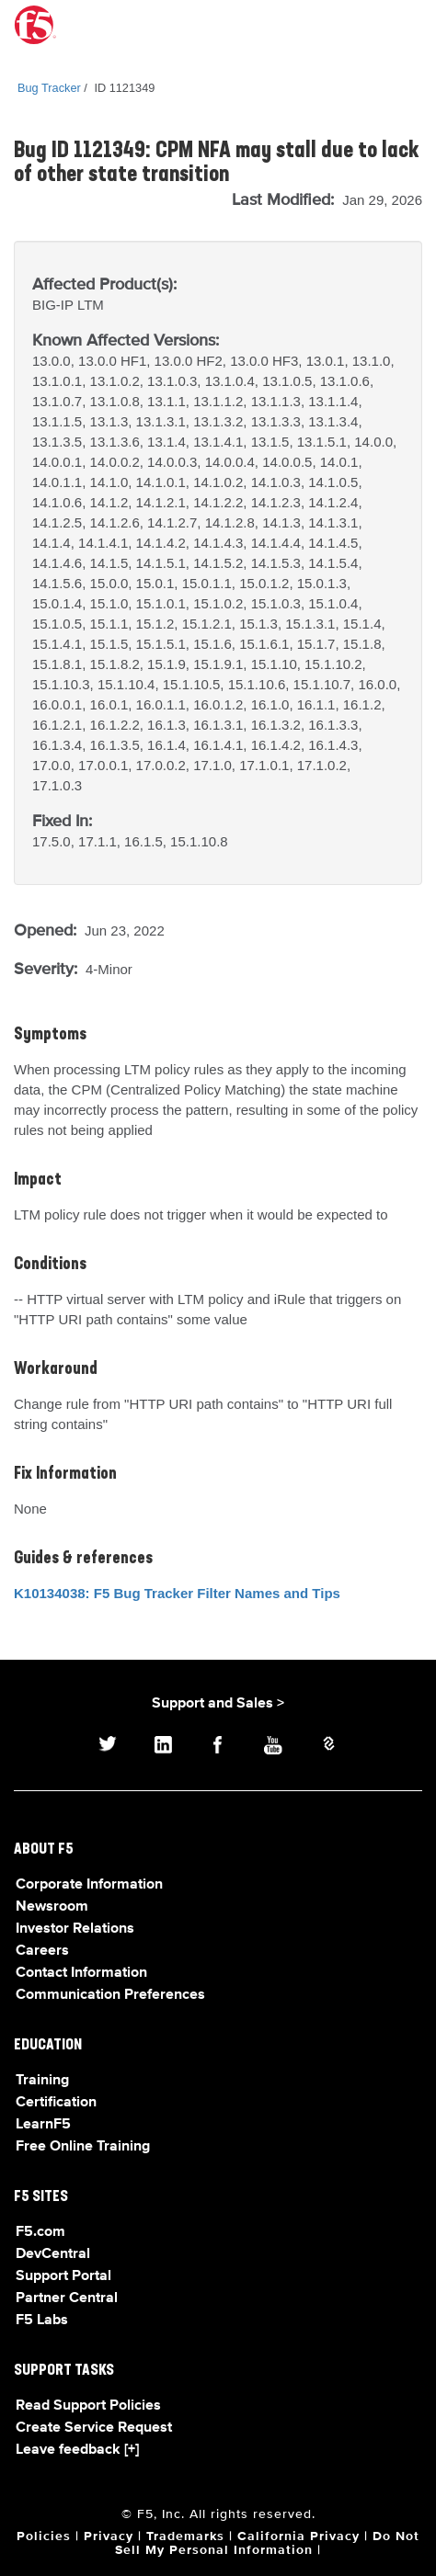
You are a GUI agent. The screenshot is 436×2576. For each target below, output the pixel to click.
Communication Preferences (110, 1995)
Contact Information (81, 1973)
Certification (56, 2102)
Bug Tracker (49, 88)
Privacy (108, 2536)
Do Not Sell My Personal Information (267, 2543)
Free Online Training (83, 2146)
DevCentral (53, 2254)
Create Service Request (94, 2428)
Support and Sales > (218, 1704)
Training (42, 2080)
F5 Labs (42, 2320)
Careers (42, 1951)
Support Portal (63, 2276)
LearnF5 (43, 2124)
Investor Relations (75, 1929)
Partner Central (67, 2298)
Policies (44, 2536)
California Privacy (298, 2536)
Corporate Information (89, 1885)
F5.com (40, 2232)
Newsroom (52, 1907)
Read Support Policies (88, 2406)
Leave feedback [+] (77, 2450)
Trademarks (185, 2536)
